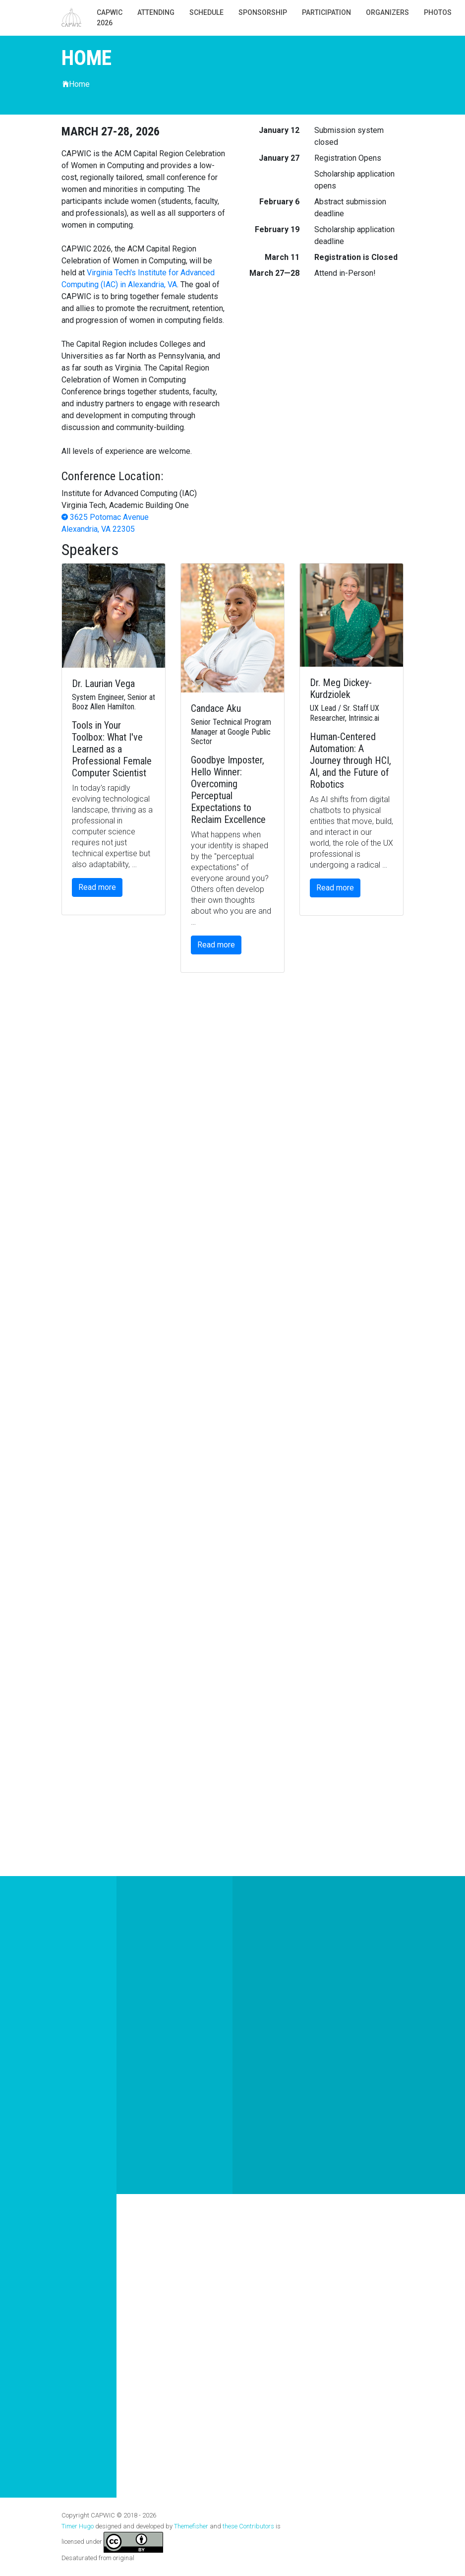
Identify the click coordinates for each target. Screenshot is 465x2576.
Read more (97, 887)
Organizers (387, 12)
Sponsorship (262, 12)
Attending (155, 12)
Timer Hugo (77, 2526)
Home (76, 84)
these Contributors (248, 2526)
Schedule (206, 12)
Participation (326, 12)
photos (438, 12)
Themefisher (191, 2526)
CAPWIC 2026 (109, 17)
